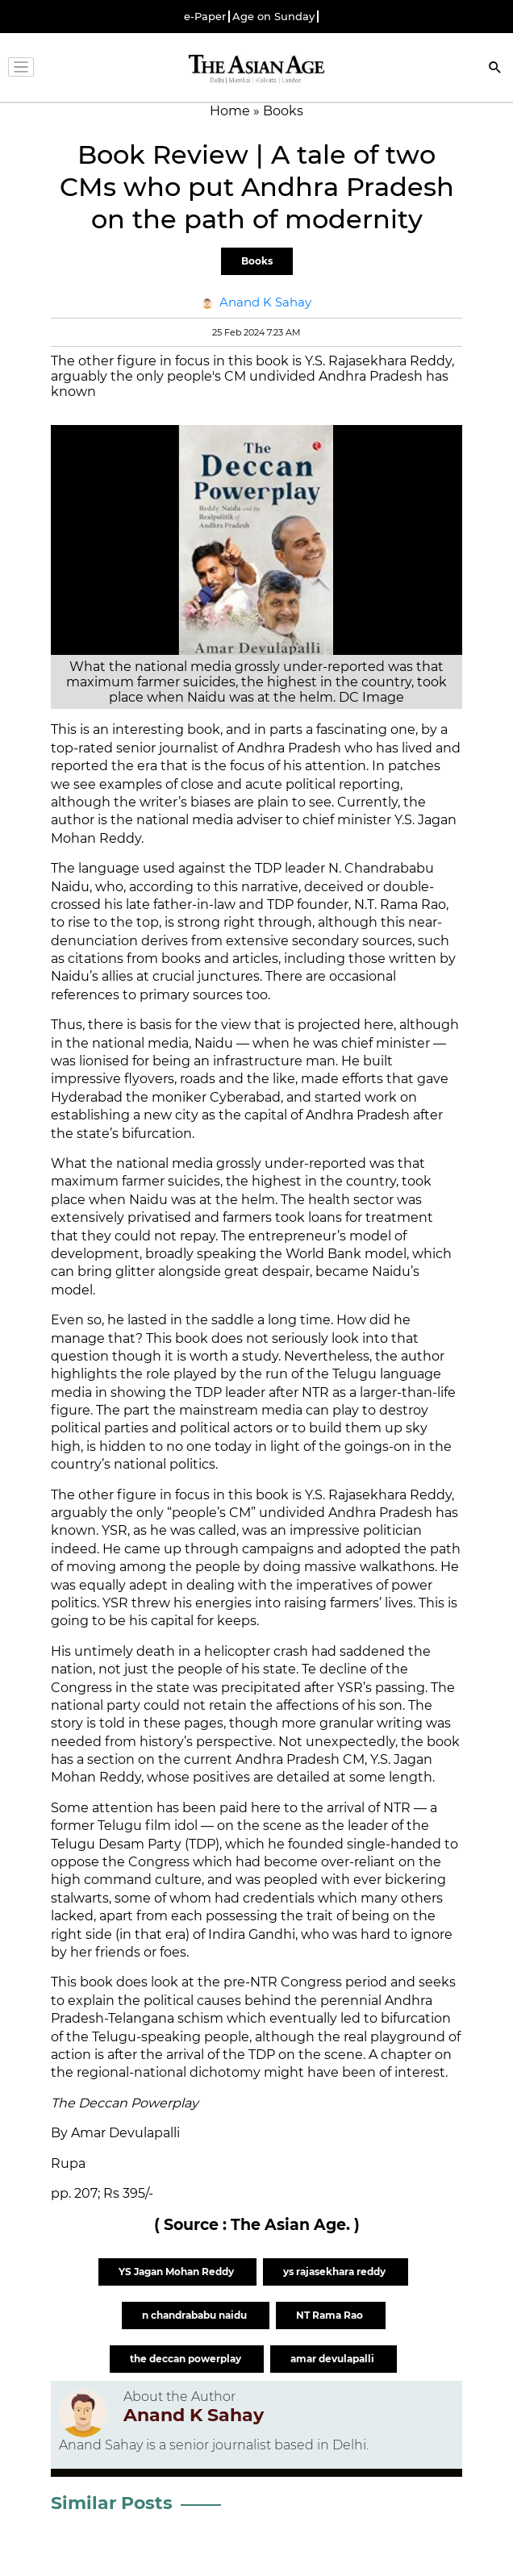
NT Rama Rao (330, 2315)
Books (257, 261)
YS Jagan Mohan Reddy (177, 2271)
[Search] (495, 68)
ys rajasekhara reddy (335, 2271)
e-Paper (205, 16)
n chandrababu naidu (195, 2315)
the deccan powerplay (187, 2359)
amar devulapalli (333, 2359)
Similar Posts (112, 2503)
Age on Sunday (273, 16)
